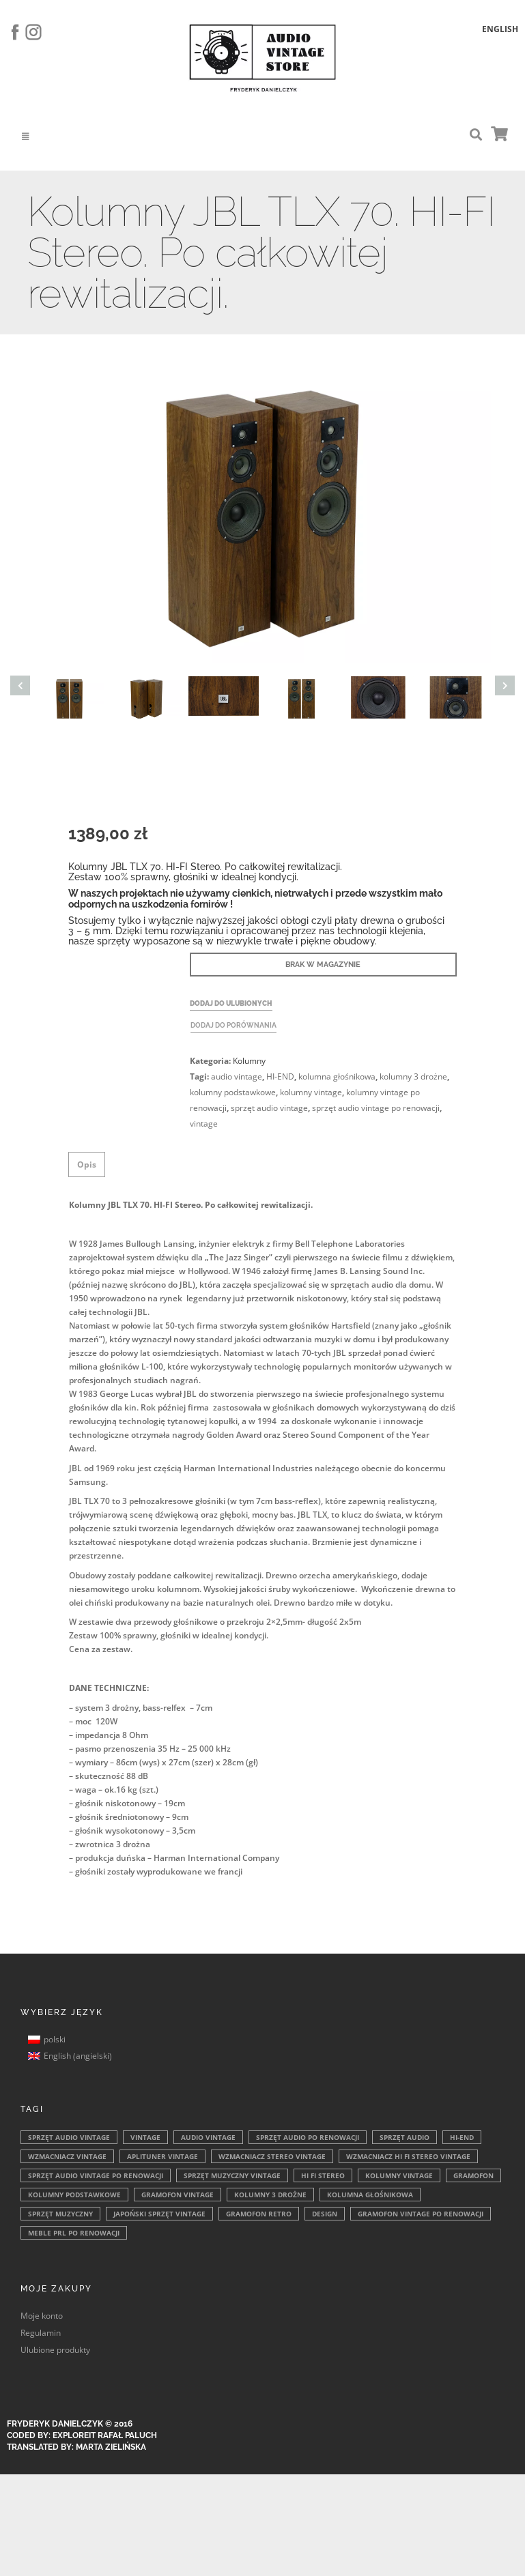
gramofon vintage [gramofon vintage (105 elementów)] (177, 2194)
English (500, 28)
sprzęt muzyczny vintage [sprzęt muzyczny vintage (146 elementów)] (232, 2175)
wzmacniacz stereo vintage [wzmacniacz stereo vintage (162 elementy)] (272, 2156)
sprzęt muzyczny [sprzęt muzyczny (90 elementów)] (60, 2213)
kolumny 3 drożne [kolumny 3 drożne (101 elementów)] (270, 2194)
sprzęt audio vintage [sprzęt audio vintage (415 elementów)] (69, 2137)
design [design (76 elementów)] (324, 2213)
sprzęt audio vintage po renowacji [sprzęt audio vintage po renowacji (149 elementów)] (95, 2175)
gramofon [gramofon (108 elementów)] (473, 2175)
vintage (204, 1123)
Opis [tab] (86, 1164)
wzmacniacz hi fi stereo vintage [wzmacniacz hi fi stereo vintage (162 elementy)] (408, 2156)
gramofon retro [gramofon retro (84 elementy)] (259, 2213)
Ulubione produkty (55, 2350)
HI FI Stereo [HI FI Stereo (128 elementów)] (323, 2175)
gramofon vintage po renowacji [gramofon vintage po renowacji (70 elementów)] (420, 2213)
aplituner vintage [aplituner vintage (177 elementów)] (162, 2156)
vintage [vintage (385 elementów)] (145, 2137)
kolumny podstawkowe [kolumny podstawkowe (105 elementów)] (74, 2194)
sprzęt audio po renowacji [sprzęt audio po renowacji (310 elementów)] (307, 2137)
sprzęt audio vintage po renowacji (376, 1108)
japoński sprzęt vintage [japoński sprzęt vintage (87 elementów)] (159, 2213)
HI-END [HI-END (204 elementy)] (462, 2137)
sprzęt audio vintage (269, 1108)
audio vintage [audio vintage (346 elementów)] (208, 2137)
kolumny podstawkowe (233, 1092)
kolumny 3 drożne (413, 1076)
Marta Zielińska (111, 2447)
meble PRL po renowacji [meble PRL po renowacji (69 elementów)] (73, 2233)
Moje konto (41, 2315)
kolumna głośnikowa (336, 1076)
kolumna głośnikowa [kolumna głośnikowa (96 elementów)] (370, 2194)
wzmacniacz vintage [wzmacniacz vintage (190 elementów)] (67, 2156)
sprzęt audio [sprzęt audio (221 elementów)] (404, 2137)
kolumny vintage (311, 1092)
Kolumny (249, 1061)
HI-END (280, 1076)
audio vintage (236, 1076)
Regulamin (40, 2333)
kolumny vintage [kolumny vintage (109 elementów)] (399, 2175)
